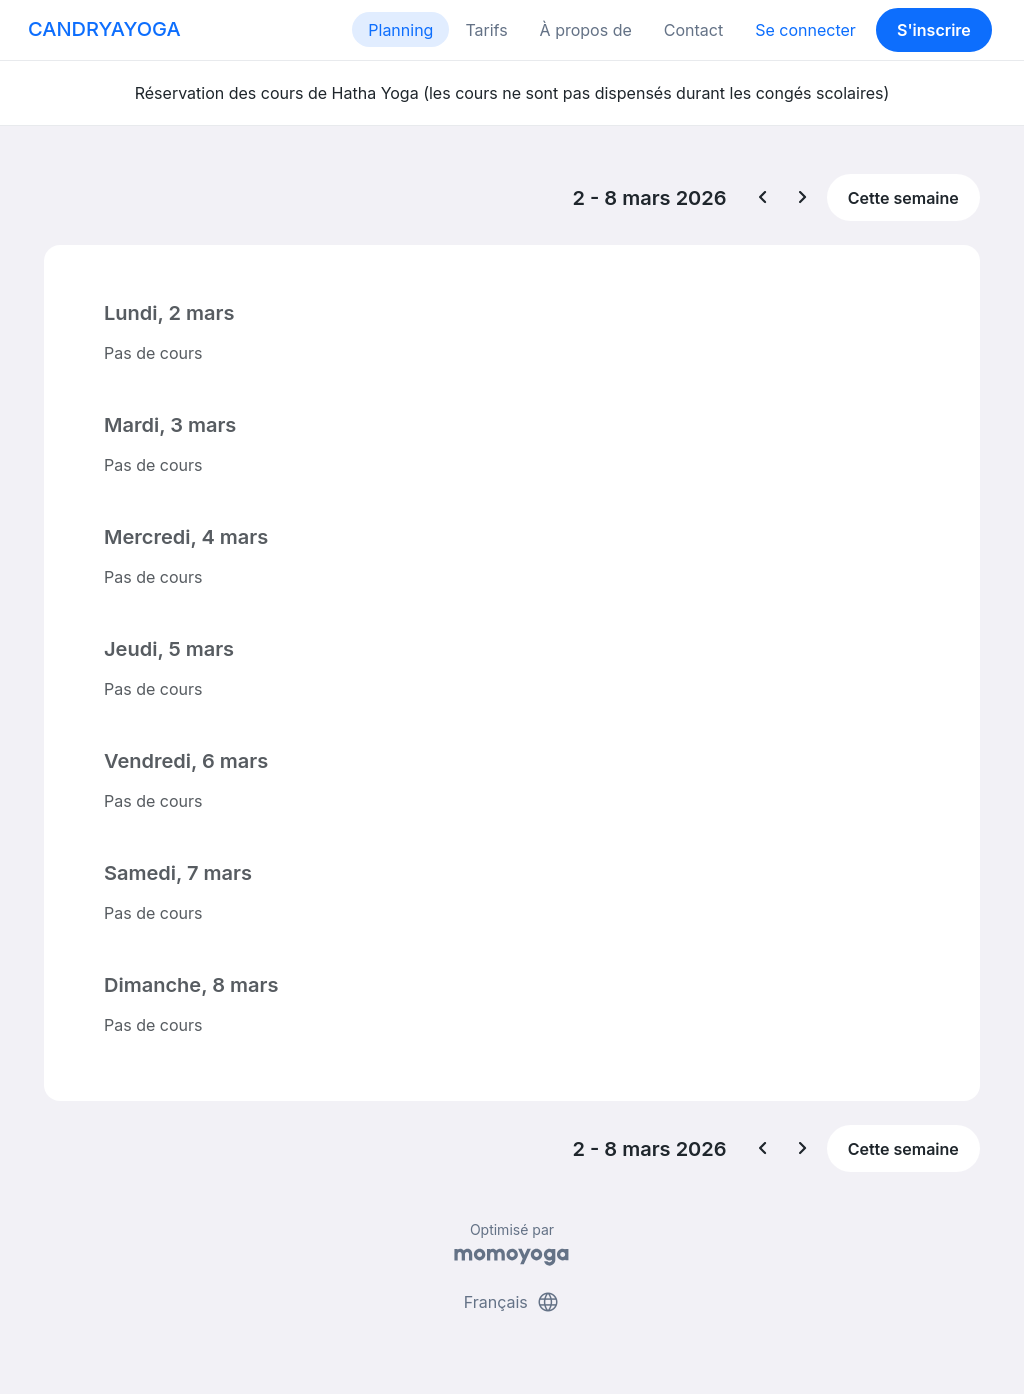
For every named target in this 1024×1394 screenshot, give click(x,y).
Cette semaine (903, 198)
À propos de (586, 30)
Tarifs (486, 30)
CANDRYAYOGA (104, 29)
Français (512, 1302)
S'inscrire (934, 30)
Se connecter (805, 30)
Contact (693, 30)
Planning (400, 30)
